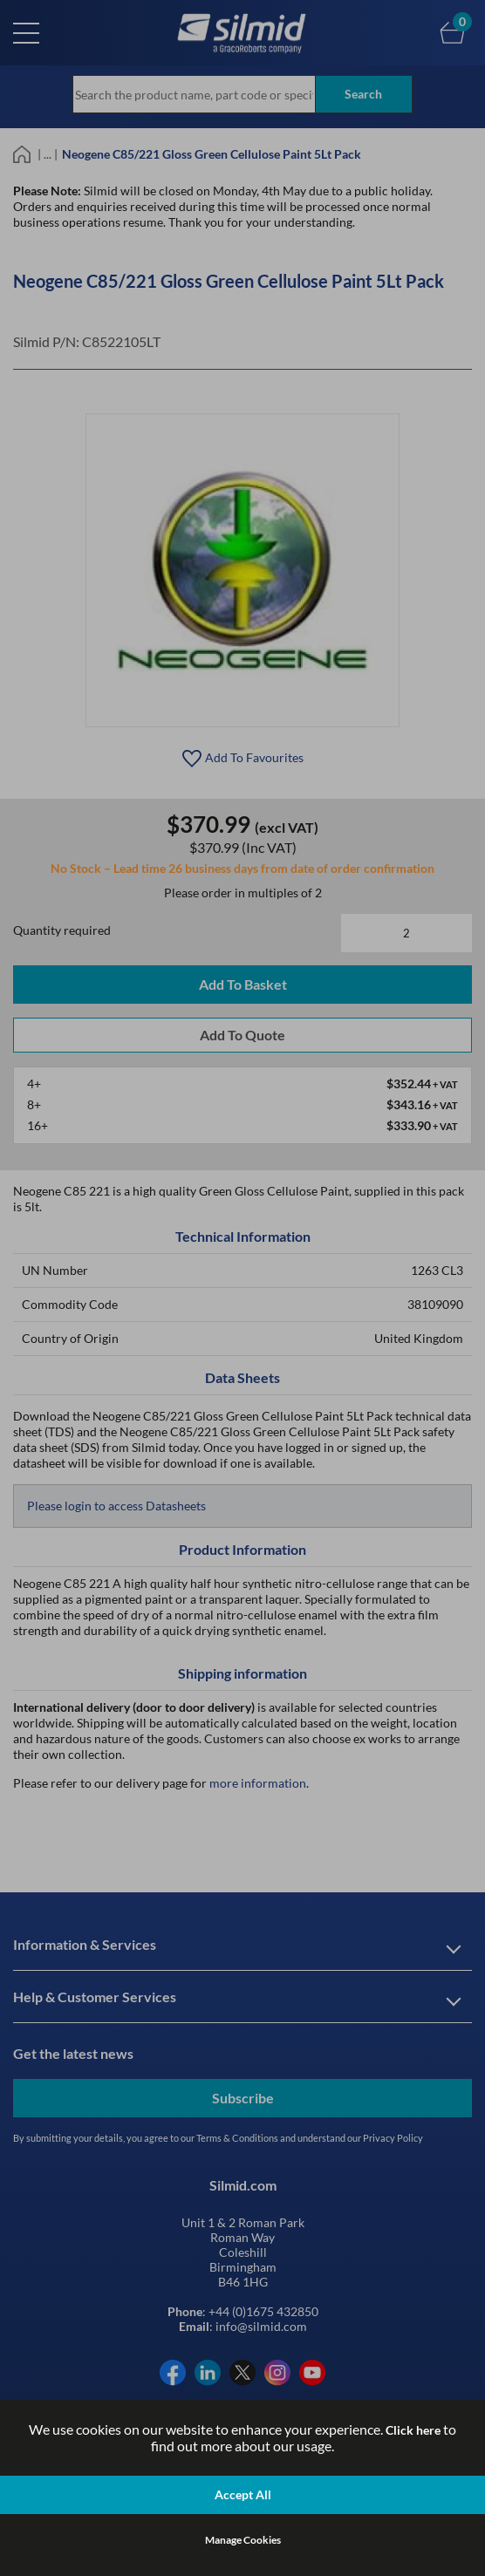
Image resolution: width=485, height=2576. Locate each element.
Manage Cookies (243, 2539)
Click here (413, 2430)
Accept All (243, 2494)
